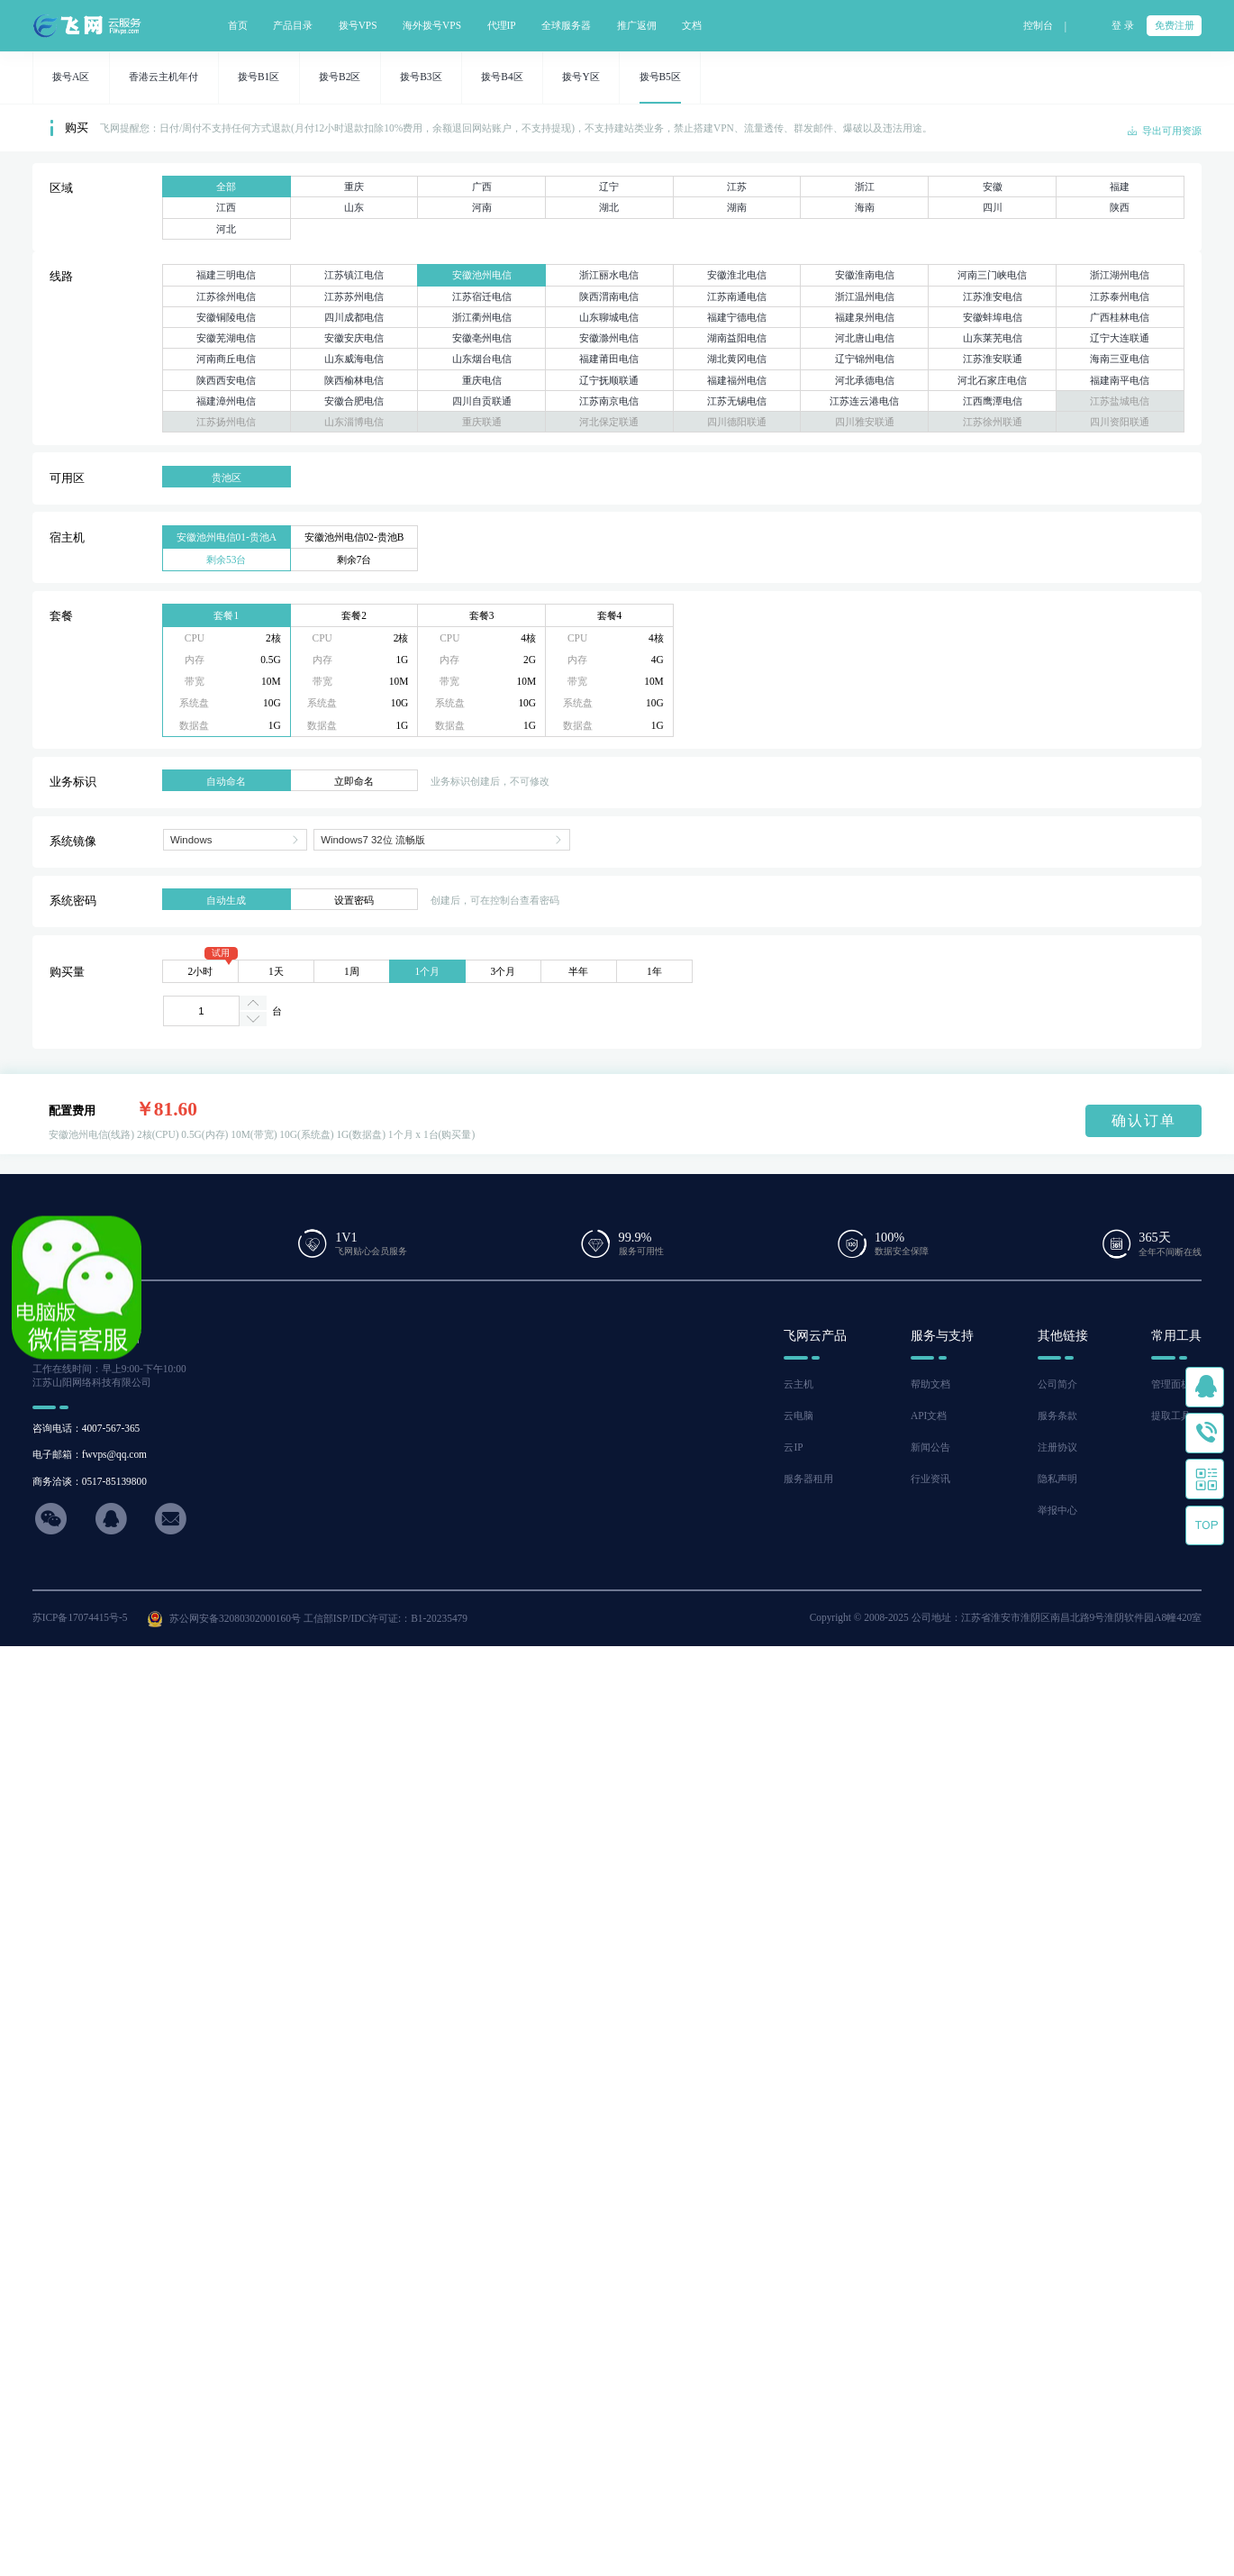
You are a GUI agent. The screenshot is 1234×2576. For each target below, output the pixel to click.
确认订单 (1144, 1120)
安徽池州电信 (482, 274)
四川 (993, 207)
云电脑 (798, 1415)
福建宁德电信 (737, 317)
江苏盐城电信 (1119, 401)
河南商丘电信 (226, 358)
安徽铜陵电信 (226, 317)
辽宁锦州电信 (864, 358)
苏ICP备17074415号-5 (80, 1617)
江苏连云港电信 (864, 401)
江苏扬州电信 (226, 421)
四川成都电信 (354, 317)
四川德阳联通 (737, 421)
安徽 (993, 186)
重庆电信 (482, 380)
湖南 (737, 207)
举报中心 (1057, 1510)
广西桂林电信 (1119, 317)
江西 (226, 207)
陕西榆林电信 (354, 380)
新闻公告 (930, 1447)
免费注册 (1174, 25)
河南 (482, 207)
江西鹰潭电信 (992, 401)
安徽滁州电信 (609, 337)
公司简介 (1057, 1384)
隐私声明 (1057, 1478)
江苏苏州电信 (354, 296)
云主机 (798, 1384)
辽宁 (609, 186)
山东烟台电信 (482, 358)
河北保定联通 (609, 421)
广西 (482, 186)
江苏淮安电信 (992, 296)
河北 (226, 228)
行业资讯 (930, 1478)
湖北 (609, 207)
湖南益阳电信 (737, 337)
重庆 (354, 186)
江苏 (737, 186)
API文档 (929, 1415)
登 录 (1123, 25)
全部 (226, 186)
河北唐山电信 (864, 337)
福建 (1120, 186)
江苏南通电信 (737, 296)
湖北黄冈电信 (737, 358)
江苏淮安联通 (992, 358)
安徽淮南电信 (864, 274)
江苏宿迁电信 (482, 296)
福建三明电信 (226, 274)
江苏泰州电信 (1119, 296)
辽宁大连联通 (1119, 337)
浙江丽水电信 (609, 274)
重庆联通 (482, 421)
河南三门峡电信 (992, 274)
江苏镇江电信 (354, 274)
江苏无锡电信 (737, 401)
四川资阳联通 (1119, 421)
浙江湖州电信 (1119, 274)
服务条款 (1057, 1415)
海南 (865, 207)
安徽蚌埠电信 (992, 317)
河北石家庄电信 (992, 380)
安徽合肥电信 (354, 401)
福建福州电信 (737, 380)
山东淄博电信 (354, 421)
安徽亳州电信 (482, 337)
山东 (354, 207)
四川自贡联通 (482, 401)
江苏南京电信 (609, 401)
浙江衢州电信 (482, 317)
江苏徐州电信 (226, 296)
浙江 (865, 186)
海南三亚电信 (1119, 358)
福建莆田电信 (609, 358)
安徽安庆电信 (354, 337)
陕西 (1120, 207)
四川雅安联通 (864, 421)
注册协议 (1057, 1447)
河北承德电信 (864, 380)
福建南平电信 (1119, 380)
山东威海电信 (354, 358)
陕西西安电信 (226, 380)
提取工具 (1171, 1415)
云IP (793, 1447)
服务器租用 (808, 1478)
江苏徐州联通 (992, 421)
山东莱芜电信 (992, 337)
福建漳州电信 (226, 401)
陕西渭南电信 (609, 296)
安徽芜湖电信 (226, 337)
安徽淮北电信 (737, 274)
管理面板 (1171, 1384)
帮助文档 (930, 1384)
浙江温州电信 (864, 296)
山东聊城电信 (609, 317)
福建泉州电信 (864, 317)
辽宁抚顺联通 (609, 380)
